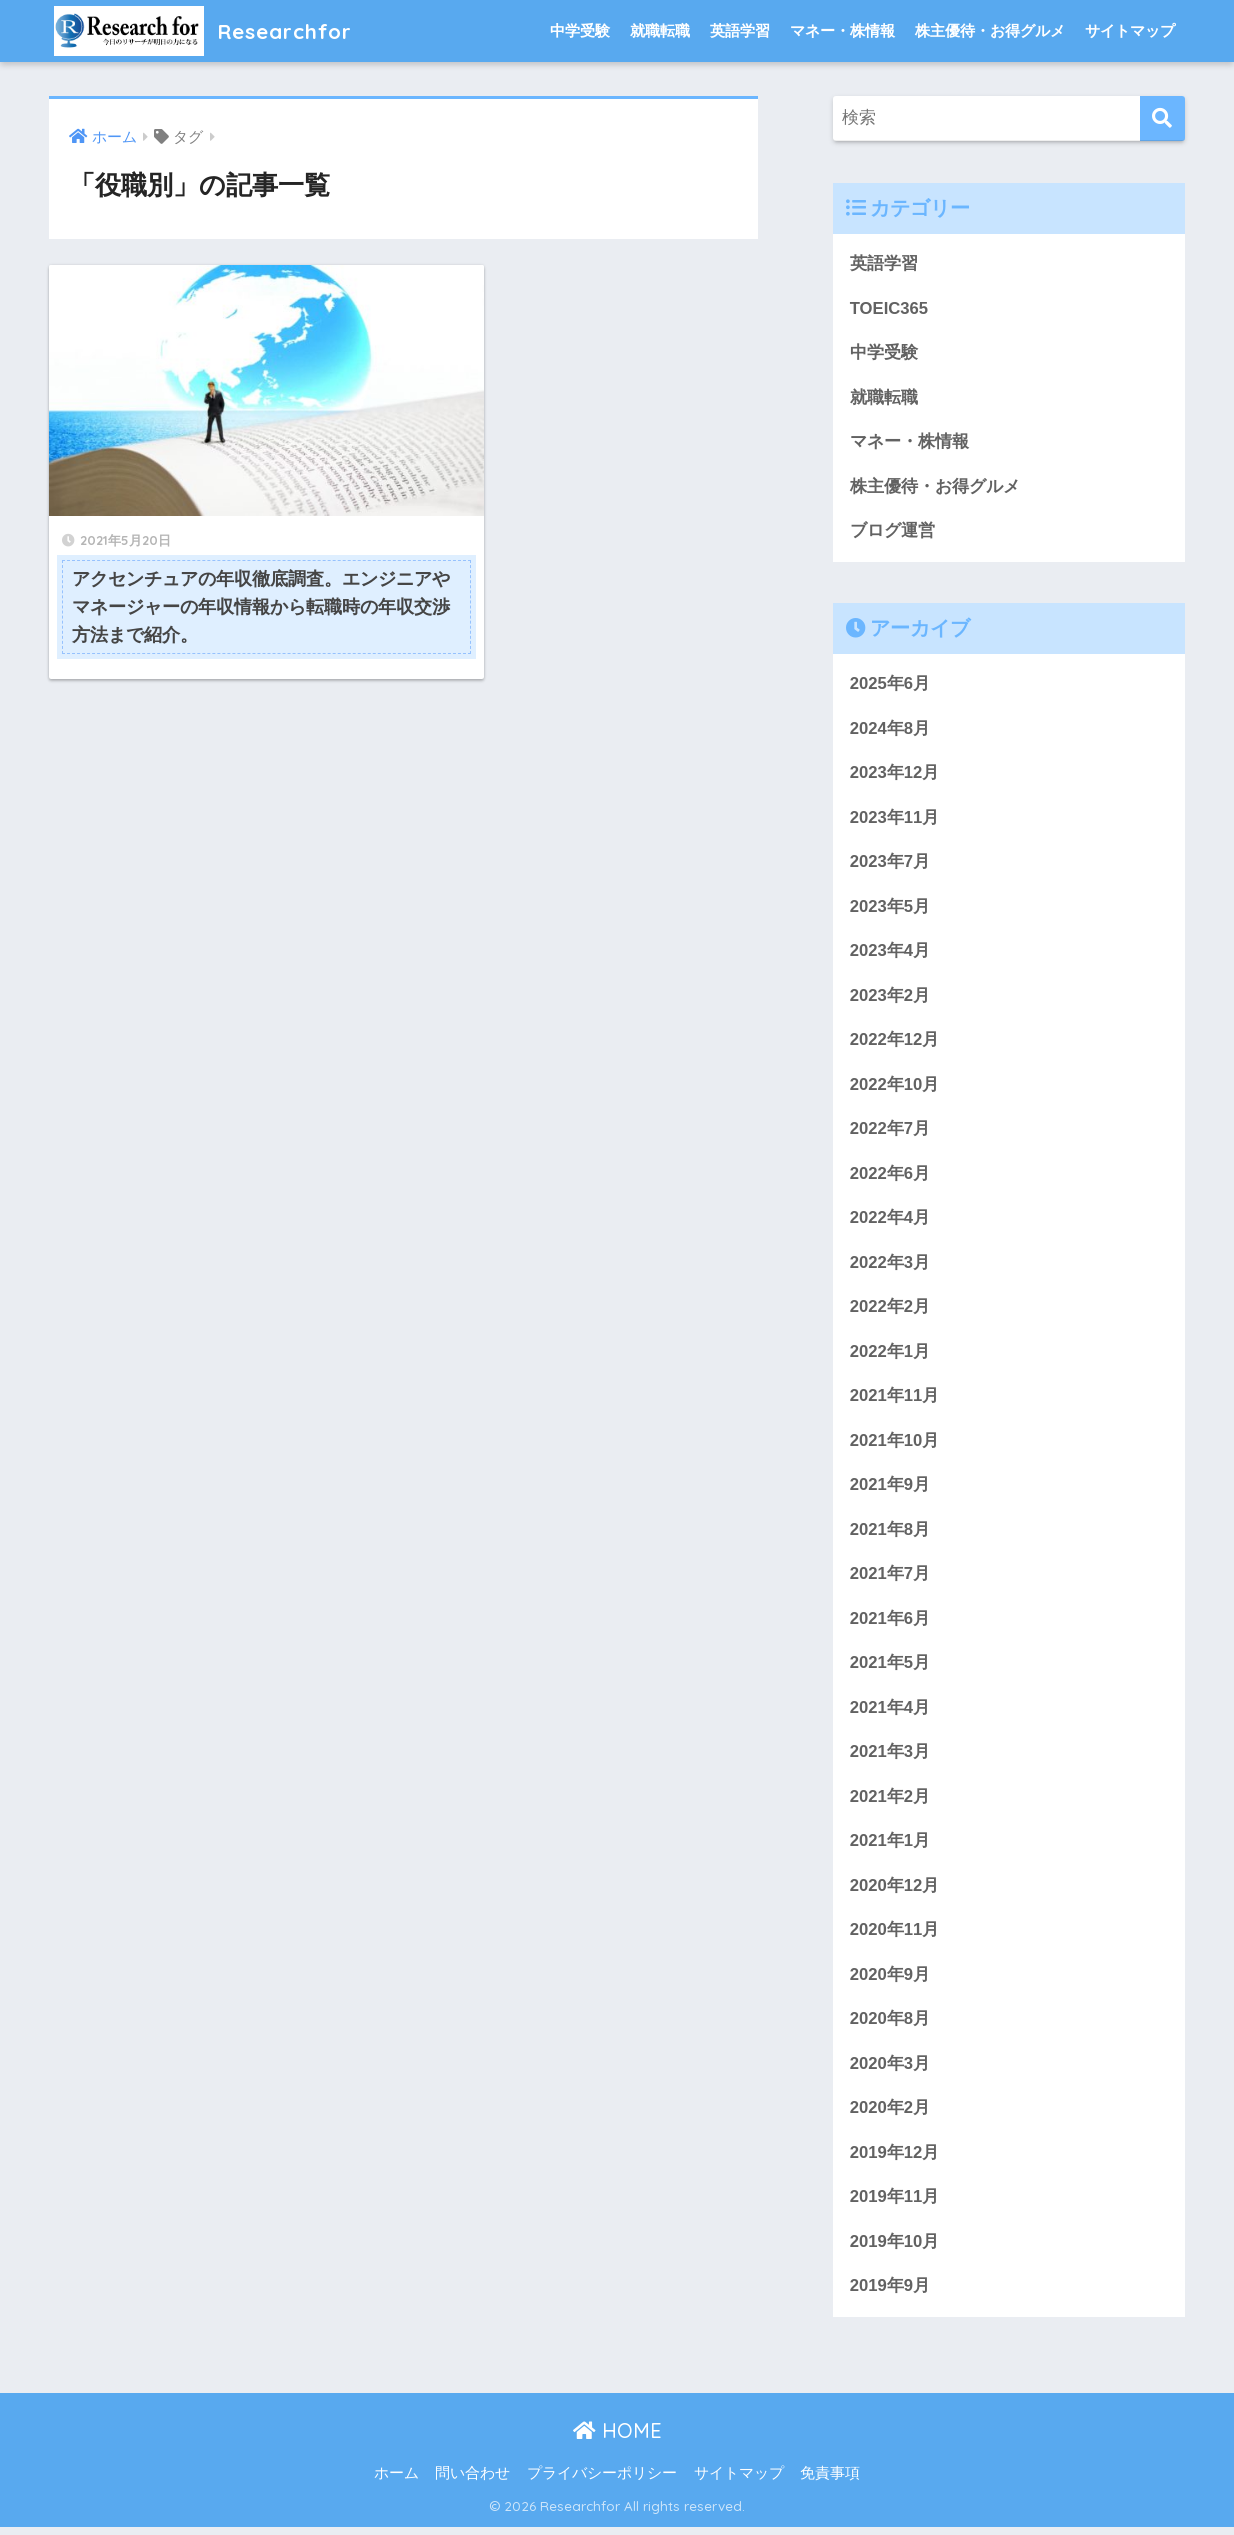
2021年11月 (895, 1400)
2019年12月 (895, 2160)
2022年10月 (895, 1087)
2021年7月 (890, 1579)
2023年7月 (890, 864)
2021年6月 (890, 1623)
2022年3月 (890, 1266)
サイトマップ (1130, 30)
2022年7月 (890, 1132)
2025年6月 (890, 685)
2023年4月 (890, 953)
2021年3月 (890, 1758)
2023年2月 (890, 998)
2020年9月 (890, 1981)
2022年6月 (890, 1176)
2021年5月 (890, 1668)
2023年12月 (895, 774)
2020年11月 (895, 1936)
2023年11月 (895, 819)
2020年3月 (890, 2071)
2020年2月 (890, 2115)
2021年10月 (895, 1445)
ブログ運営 (892, 531)
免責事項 (830, 2482)
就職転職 (660, 30)
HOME (617, 2439)
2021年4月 (890, 1713)
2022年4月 (890, 1221)
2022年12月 (895, 1042)
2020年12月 (895, 1892)
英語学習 (740, 30)
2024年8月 (890, 729)
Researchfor (209, 30)
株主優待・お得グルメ (990, 30)
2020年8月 (890, 2026)
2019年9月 (890, 2294)
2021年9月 (890, 1489)
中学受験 (580, 30)
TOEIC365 (889, 308)
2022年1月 (890, 1355)
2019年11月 (895, 2205)
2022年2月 (890, 1311)
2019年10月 (895, 2249)
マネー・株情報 (842, 30)
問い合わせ (472, 2482)
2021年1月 (890, 1847)
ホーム (396, 2482)
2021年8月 (890, 1534)
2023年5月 (890, 908)
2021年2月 (890, 1802)
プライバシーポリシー (602, 2482)
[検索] (1162, 118)
